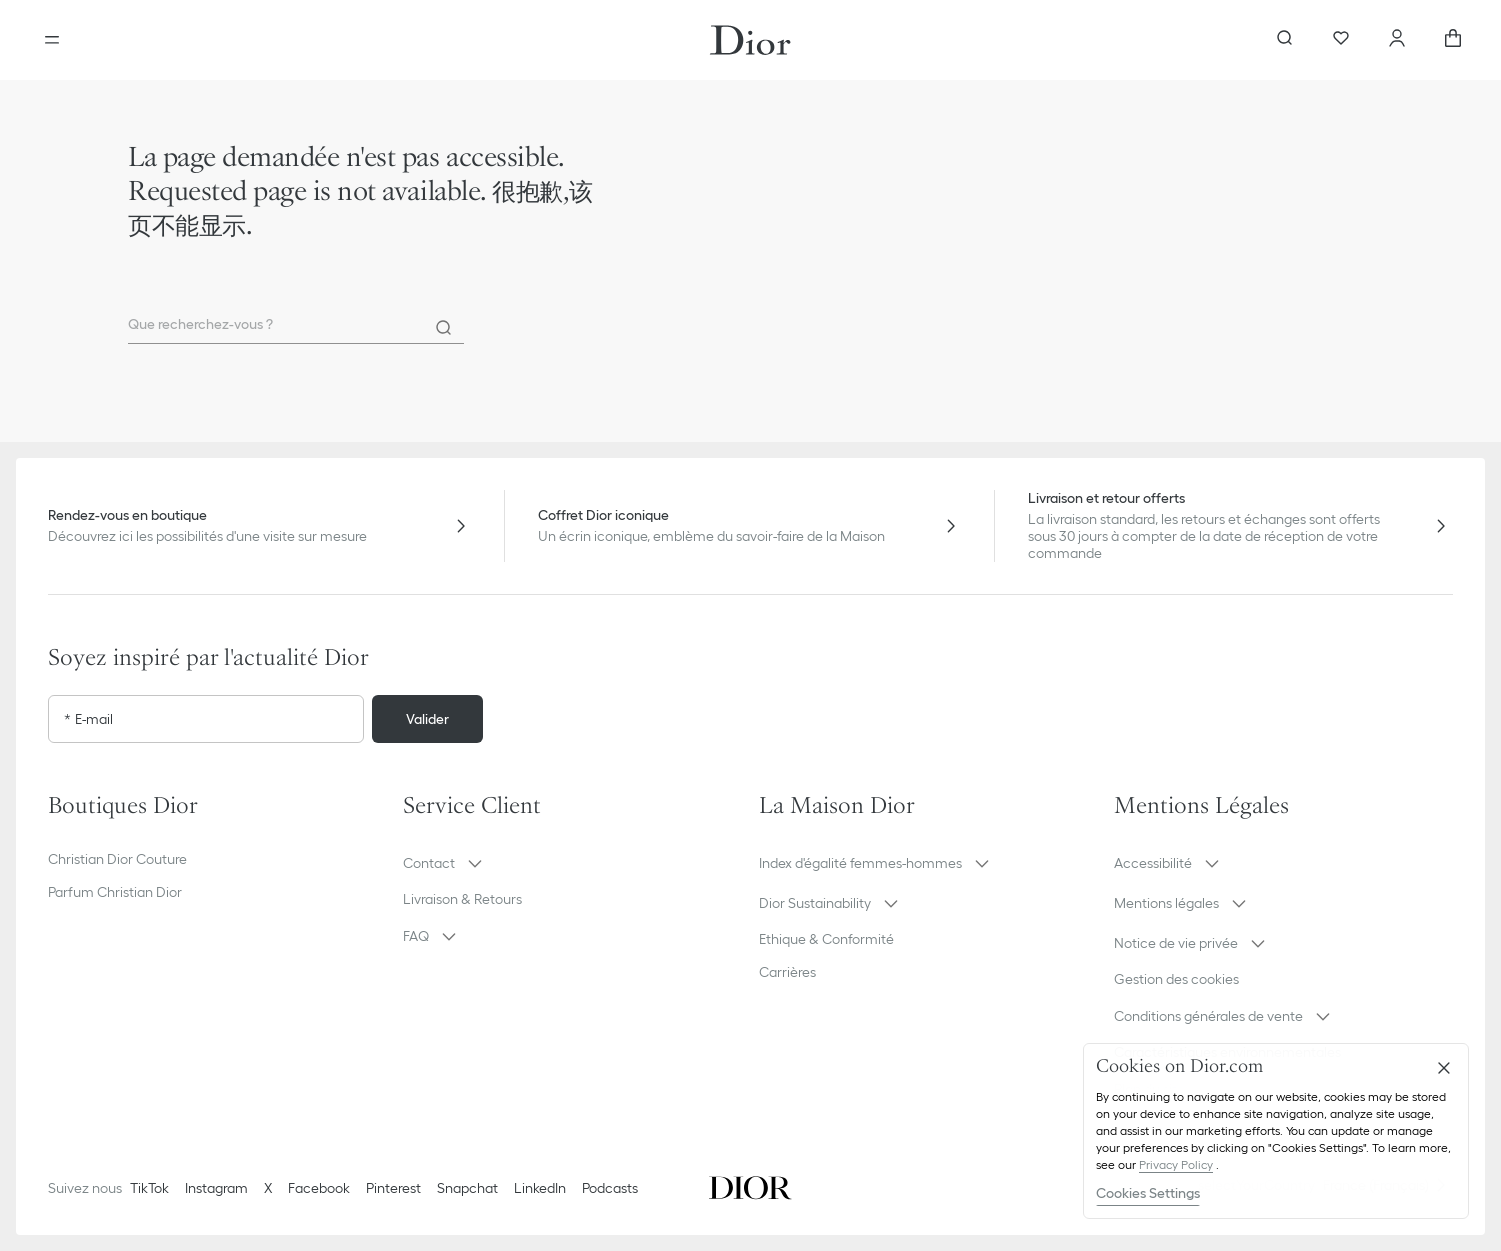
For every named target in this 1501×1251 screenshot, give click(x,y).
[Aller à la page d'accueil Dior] (750, 40)
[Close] (1444, 1068)
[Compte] (1397, 40)
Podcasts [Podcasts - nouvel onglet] (610, 1188)
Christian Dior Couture (117, 859)
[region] (1276, 1131)
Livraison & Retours (462, 899)
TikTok (149, 1188)
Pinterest (393, 1188)
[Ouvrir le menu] (52, 40)
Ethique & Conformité (826, 939)
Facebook (319, 1188)
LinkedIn (540, 1188)
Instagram (216, 1188)
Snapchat (467, 1188)
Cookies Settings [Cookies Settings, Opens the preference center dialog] (1148, 1193)
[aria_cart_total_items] (1453, 40)
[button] (572, 863)
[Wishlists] (1341, 40)
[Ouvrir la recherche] (1285, 40)
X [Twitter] (268, 1188)
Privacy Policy (1176, 1164)
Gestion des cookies (1176, 979)
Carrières (787, 972)
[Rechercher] (444, 328)
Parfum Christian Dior (115, 892)
